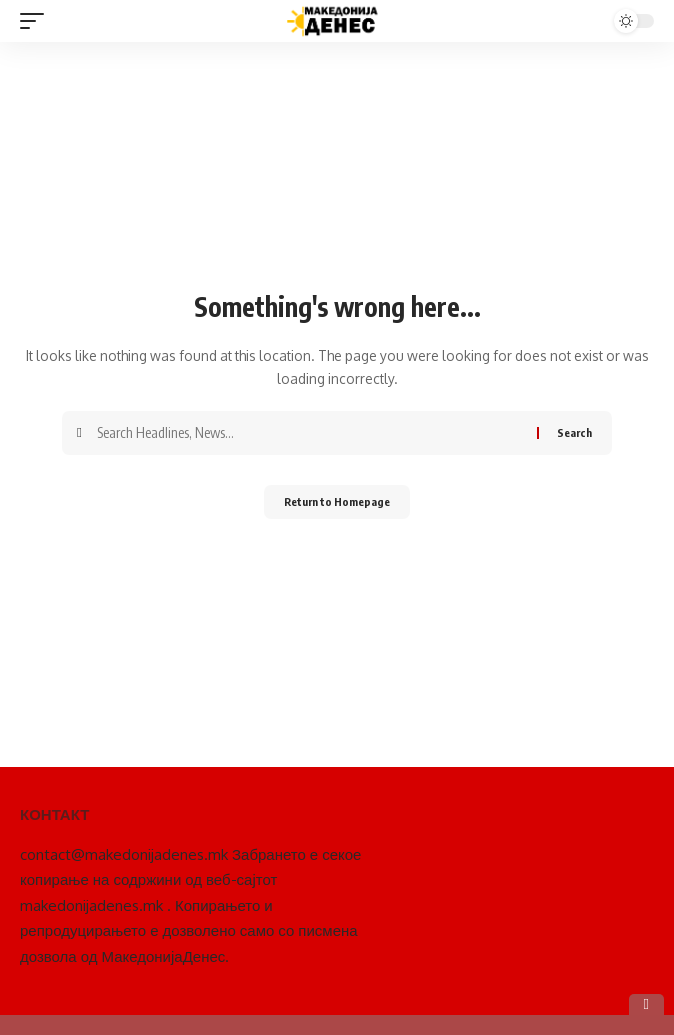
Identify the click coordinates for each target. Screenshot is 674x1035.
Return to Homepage (337, 501)
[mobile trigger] (37, 21)
